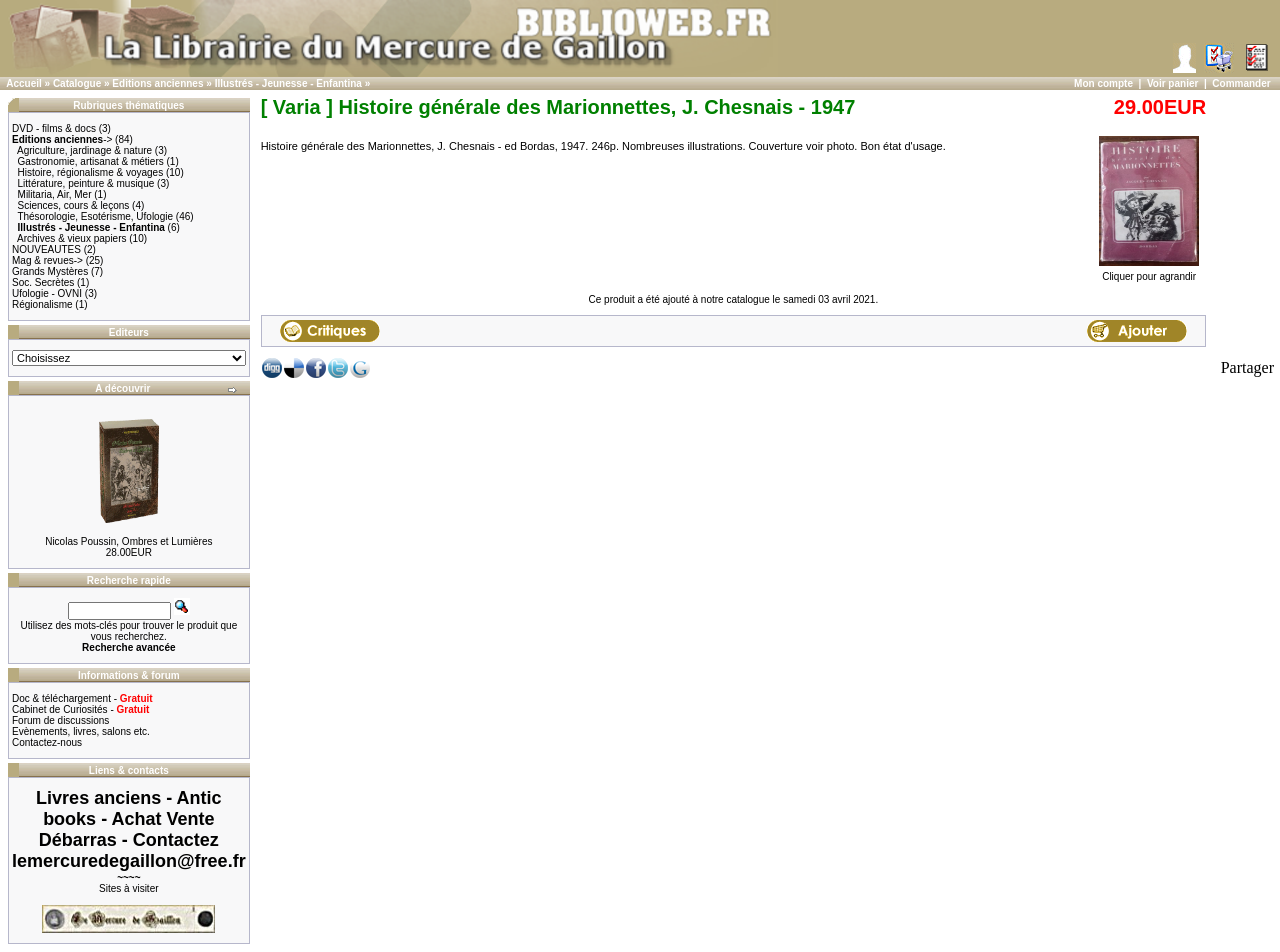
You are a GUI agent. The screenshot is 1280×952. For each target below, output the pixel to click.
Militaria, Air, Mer (55, 194)
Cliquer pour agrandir (1149, 272)
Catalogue (77, 83)
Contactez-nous (47, 742)
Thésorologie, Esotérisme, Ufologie (95, 216)
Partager (1247, 367)
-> (62, 139)
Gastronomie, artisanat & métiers (91, 161)
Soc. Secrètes (43, 282)
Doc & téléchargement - (82, 698)
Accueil (24, 83)
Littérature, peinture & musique (86, 183)
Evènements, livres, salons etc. (81, 731)
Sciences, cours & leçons (74, 205)
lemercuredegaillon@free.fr (129, 861)
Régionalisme (42, 304)
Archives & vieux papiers (72, 238)
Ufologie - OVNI (47, 293)
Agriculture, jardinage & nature (84, 150)
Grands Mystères (50, 271)
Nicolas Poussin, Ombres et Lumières (128, 541)
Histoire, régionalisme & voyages (91, 172)
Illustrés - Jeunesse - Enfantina (288, 83)
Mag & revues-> (47, 260)
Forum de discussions (60, 720)
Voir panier (1173, 83)
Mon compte (1103, 83)
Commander (1241, 83)
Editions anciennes (157, 83)
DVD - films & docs (54, 128)
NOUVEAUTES (46, 249)
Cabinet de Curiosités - (80, 709)
